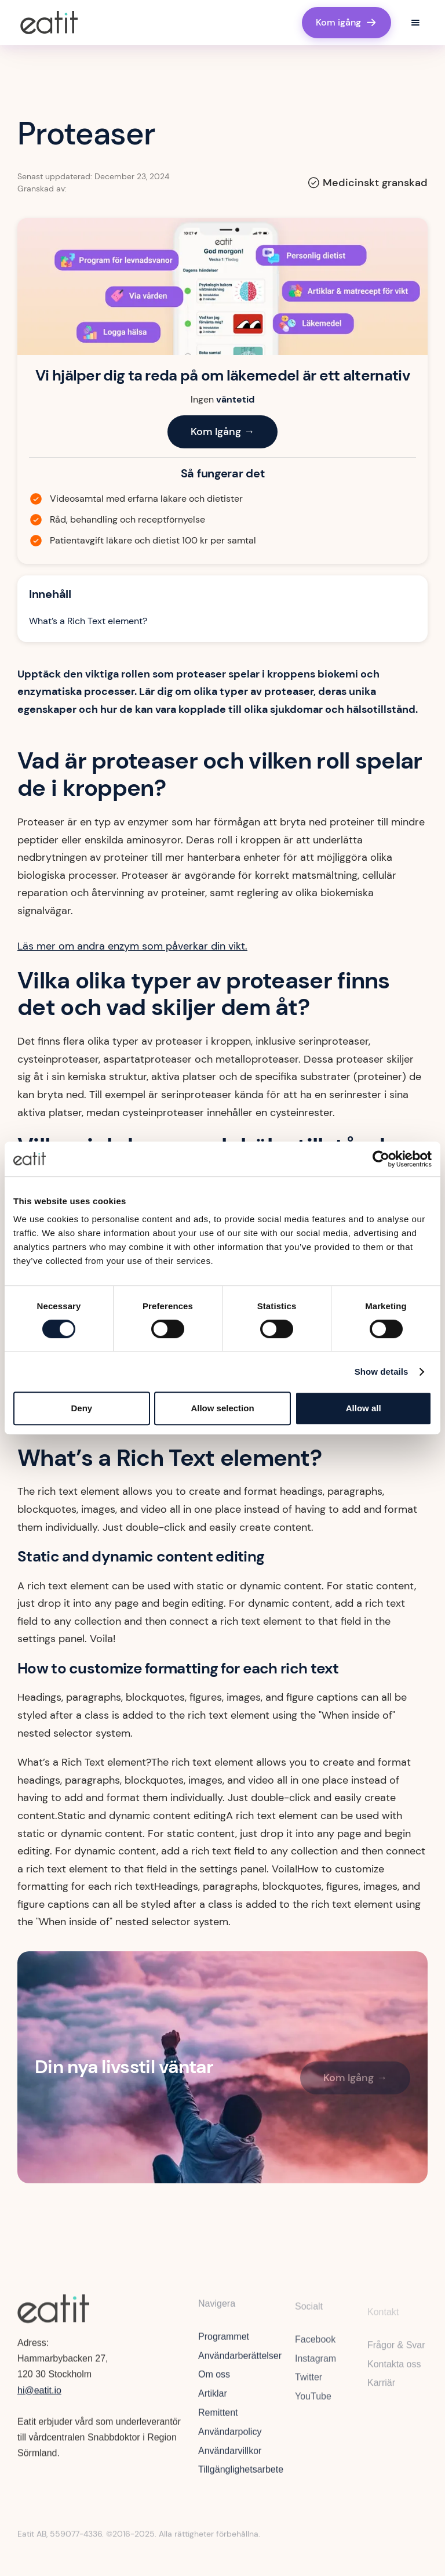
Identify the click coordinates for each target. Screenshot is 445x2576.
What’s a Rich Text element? (88, 621)
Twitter (308, 2388)
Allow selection (222, 1408)
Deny (81, 1408)
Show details (381, 1371)
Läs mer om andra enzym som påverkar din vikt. (132, 946)
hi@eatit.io (39, 2394)
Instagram (315, 2369)
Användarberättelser (240, 2363)
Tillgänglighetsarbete (240, 2476)
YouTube (313, 2407)
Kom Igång (222, 432)
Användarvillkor (229, 2458)
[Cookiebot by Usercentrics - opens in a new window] (381, 1159)
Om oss (214, 2381)
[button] (415, 22)
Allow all (363, 1408)
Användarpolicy (229, 2439)
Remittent (218, 2420)
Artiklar (212, 2400)
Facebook (315, 2349)
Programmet (223, 2344)
